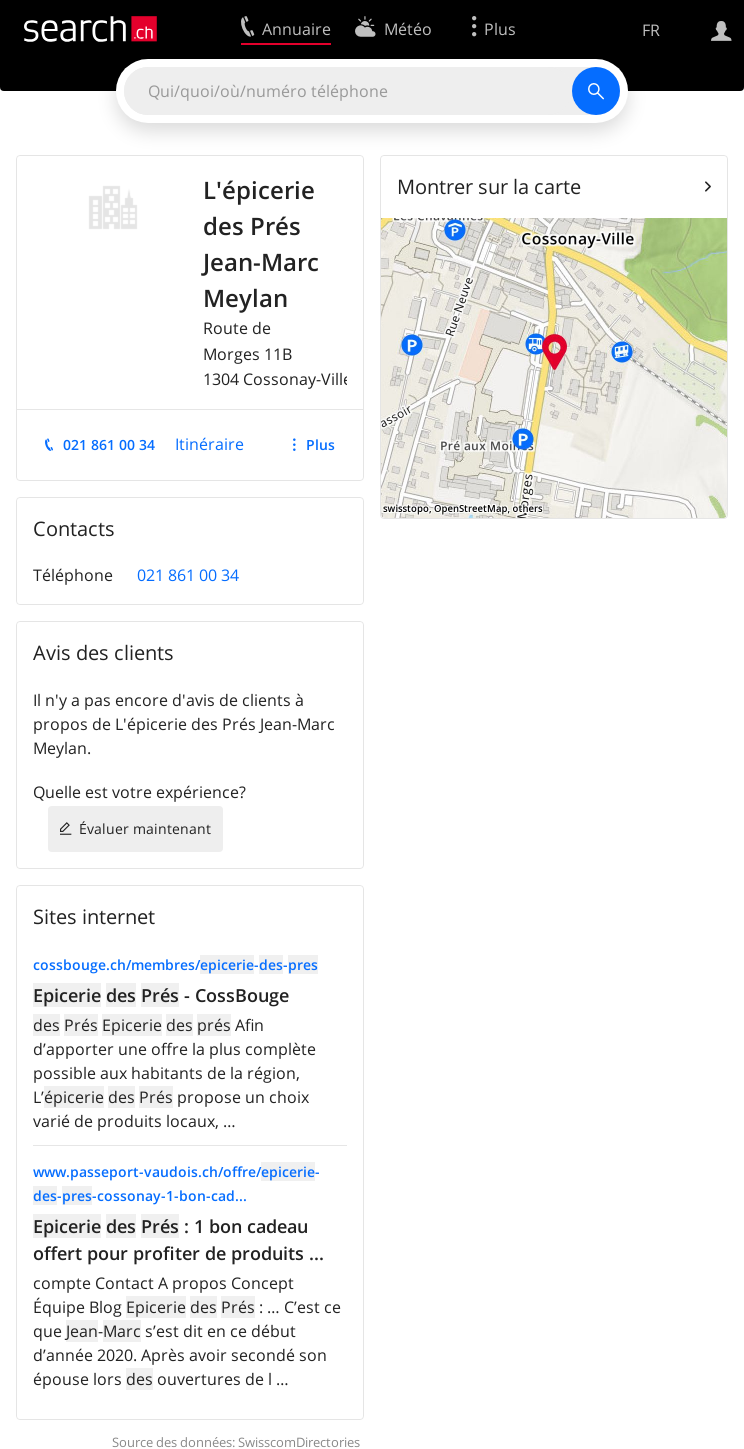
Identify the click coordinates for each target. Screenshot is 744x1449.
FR (651, 30)
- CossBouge (161, 995)
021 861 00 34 (109, 444)
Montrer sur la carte (489, 186)
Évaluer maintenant (145, 828)
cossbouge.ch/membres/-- (175, 964)
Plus (320, 444)
